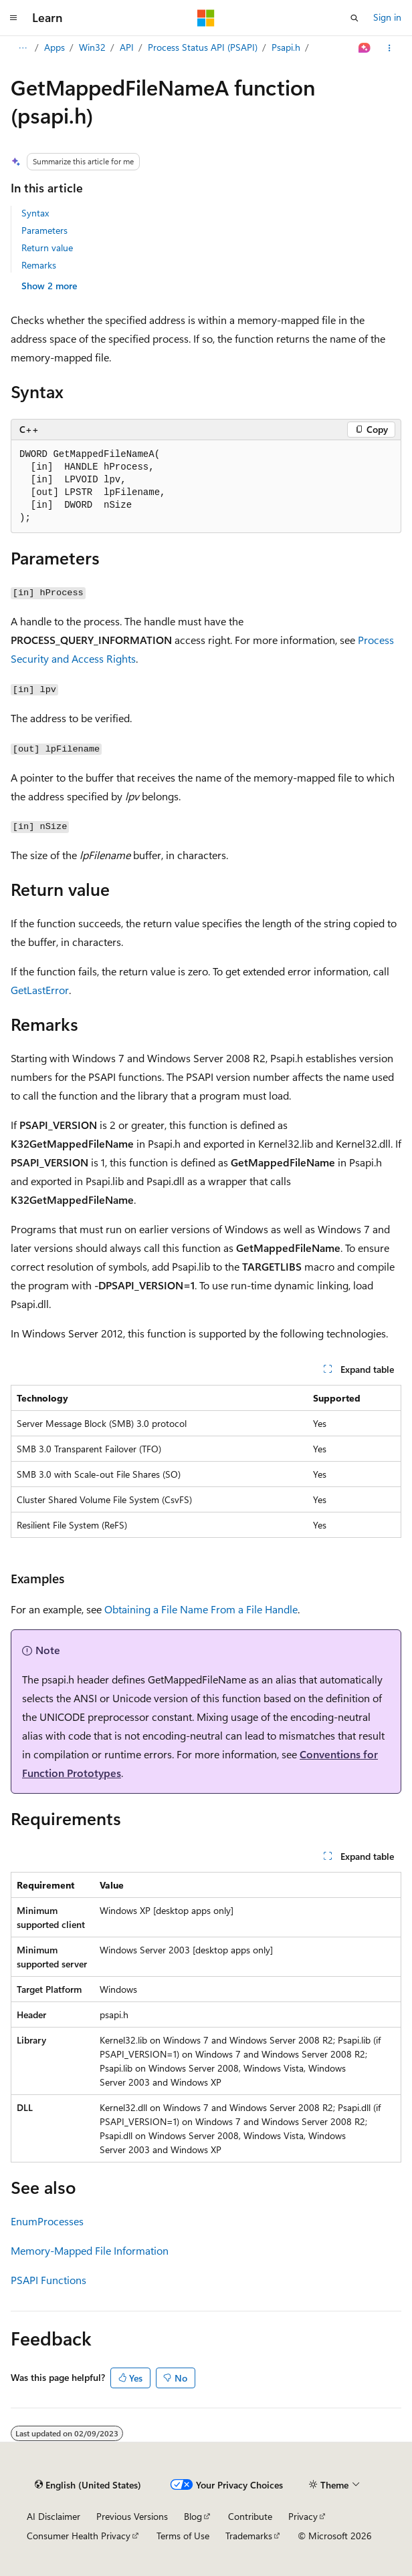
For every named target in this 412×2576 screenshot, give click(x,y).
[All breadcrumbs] (22, 48)
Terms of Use (183, 2535)
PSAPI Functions (48, 2280)
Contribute (250, 2516)
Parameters (44, 230)
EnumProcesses (47, 2221)
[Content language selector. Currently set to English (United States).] (88, 2485)
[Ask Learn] (365, 48)
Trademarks (248, 2535)
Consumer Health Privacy (78, 2535)
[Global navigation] (13, 18)
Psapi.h (286, 47)
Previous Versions (132, 2516)
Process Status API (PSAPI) (203, 47)
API (127, 47)
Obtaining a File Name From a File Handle (201, 1609)
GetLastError (40, 990)
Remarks (38, 265)
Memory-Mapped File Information (90, 2250)
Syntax (35, 212)
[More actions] (389, 48)
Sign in (387, 17)
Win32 (92, 47)
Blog (193, 2516)
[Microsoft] (206, 18)
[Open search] (354, 18)
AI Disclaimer (53, 2516)
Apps (54, 47)
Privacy (303, 2516)
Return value (47, 247)
